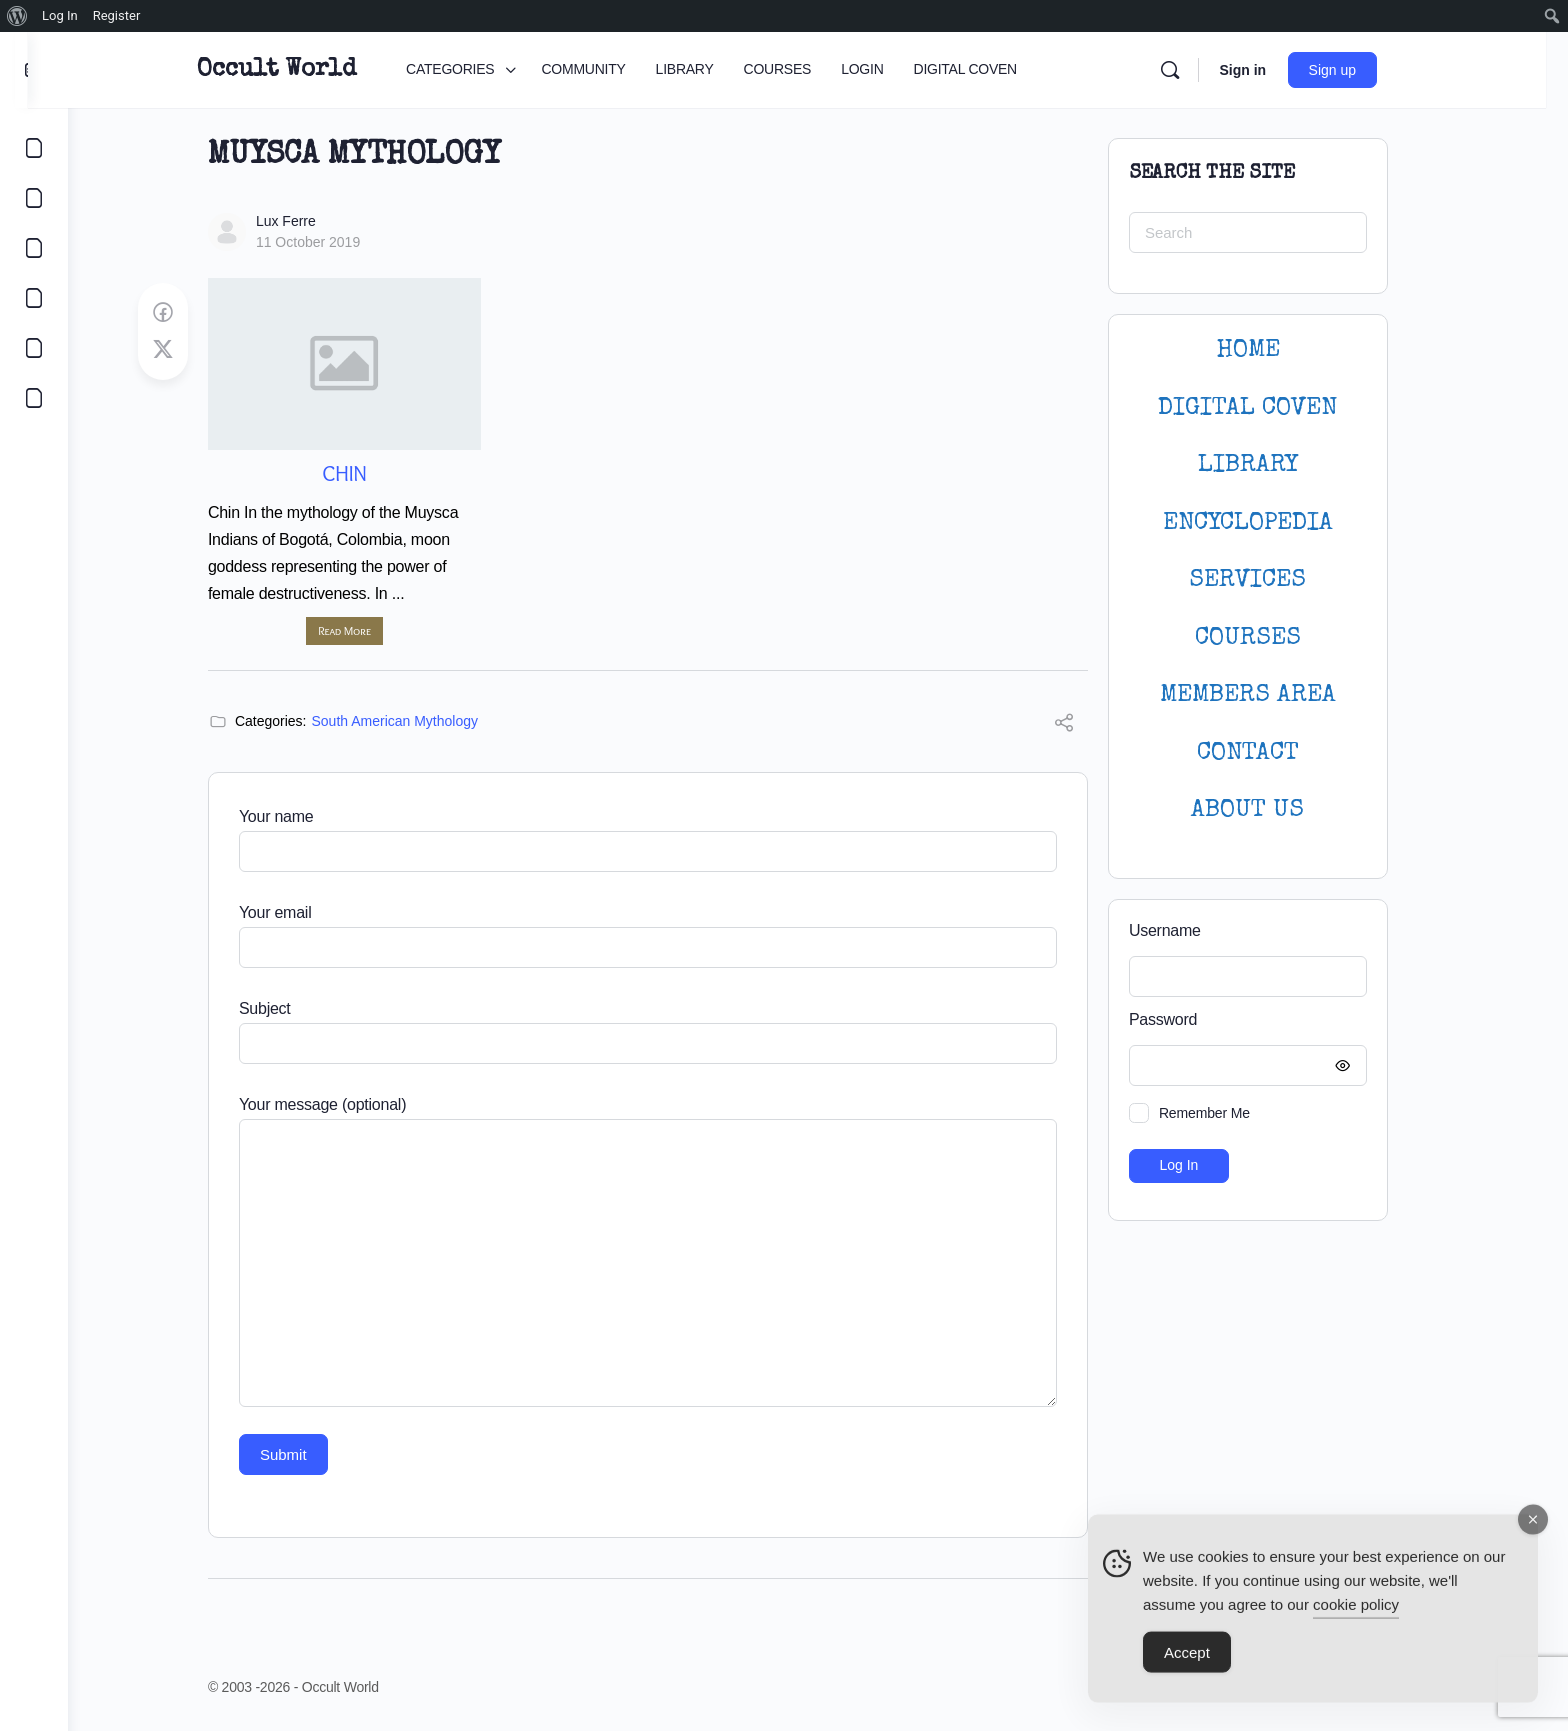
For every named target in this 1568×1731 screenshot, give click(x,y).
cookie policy (1356, 1614)
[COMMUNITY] (34, 198)
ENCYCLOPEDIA (1268, 523)
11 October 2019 (328, 242)
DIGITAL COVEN (1268, 408)
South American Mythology (415, 721)
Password (1263, 1020)
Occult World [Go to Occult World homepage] (307, 70)
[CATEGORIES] (34, 148)
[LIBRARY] (34, 248)
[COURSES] (34, 298)
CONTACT (1268, 753)
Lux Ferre (306, 221)
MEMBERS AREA (1268, 695)
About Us (1268, 810)
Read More (364, 630)
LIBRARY (1268, 465)
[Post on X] (183, 350)
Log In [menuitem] (60, 15)
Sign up (1363, 70)
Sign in (1273, 70)
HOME (1268, 350)
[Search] (1201, 70)
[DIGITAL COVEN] (34, 398)
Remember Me (1224, 1113)
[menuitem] (17, 16)
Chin (364, 473)
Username (1185, 930)
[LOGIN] (34, 348)
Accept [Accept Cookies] (1187, 1662)
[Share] (1084, 725)
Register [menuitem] (117, 15)
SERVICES (1268, 580)
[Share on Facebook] (183, 313)
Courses (1268, 638)
